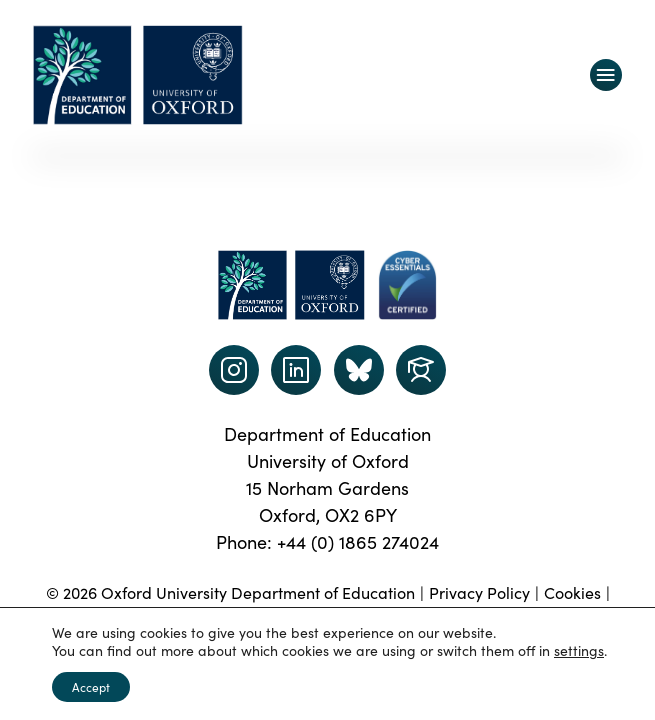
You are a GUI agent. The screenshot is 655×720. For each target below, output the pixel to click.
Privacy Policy (479, 592)
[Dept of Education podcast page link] (359, 370)
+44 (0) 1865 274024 (358, 541)
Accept (91, 686)
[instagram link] (234, 370)
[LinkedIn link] (296, 370)
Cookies (572, 592)
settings (579, 650)
